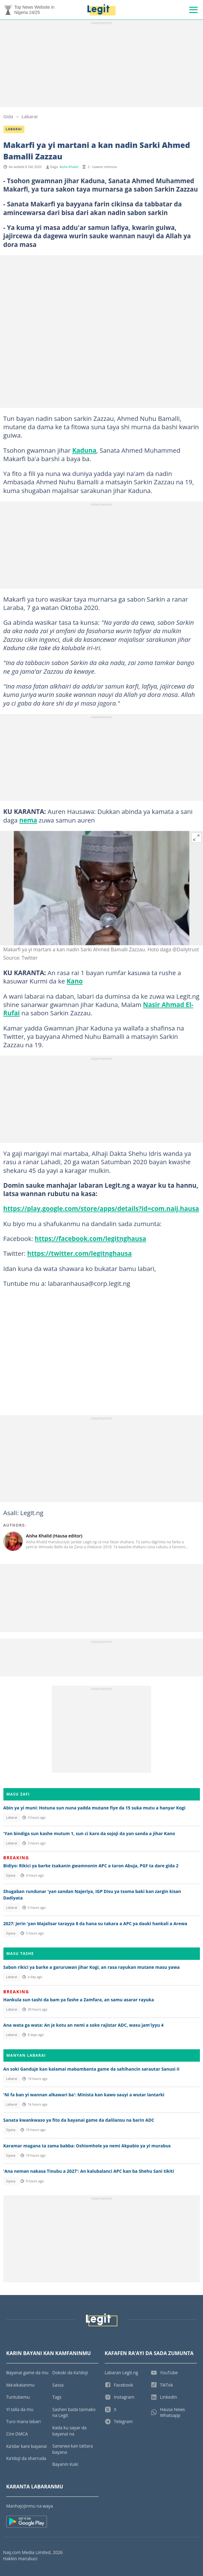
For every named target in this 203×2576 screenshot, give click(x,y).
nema (28, 820)
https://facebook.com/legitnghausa (90, 1238)
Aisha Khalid (69, 167)
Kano (75, 981)
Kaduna (84, 450)
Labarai (30, 116)
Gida (8, 116)
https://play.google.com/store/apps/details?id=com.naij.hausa (101, 1208)
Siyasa (10, 1875)
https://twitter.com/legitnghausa (79, 1253)
